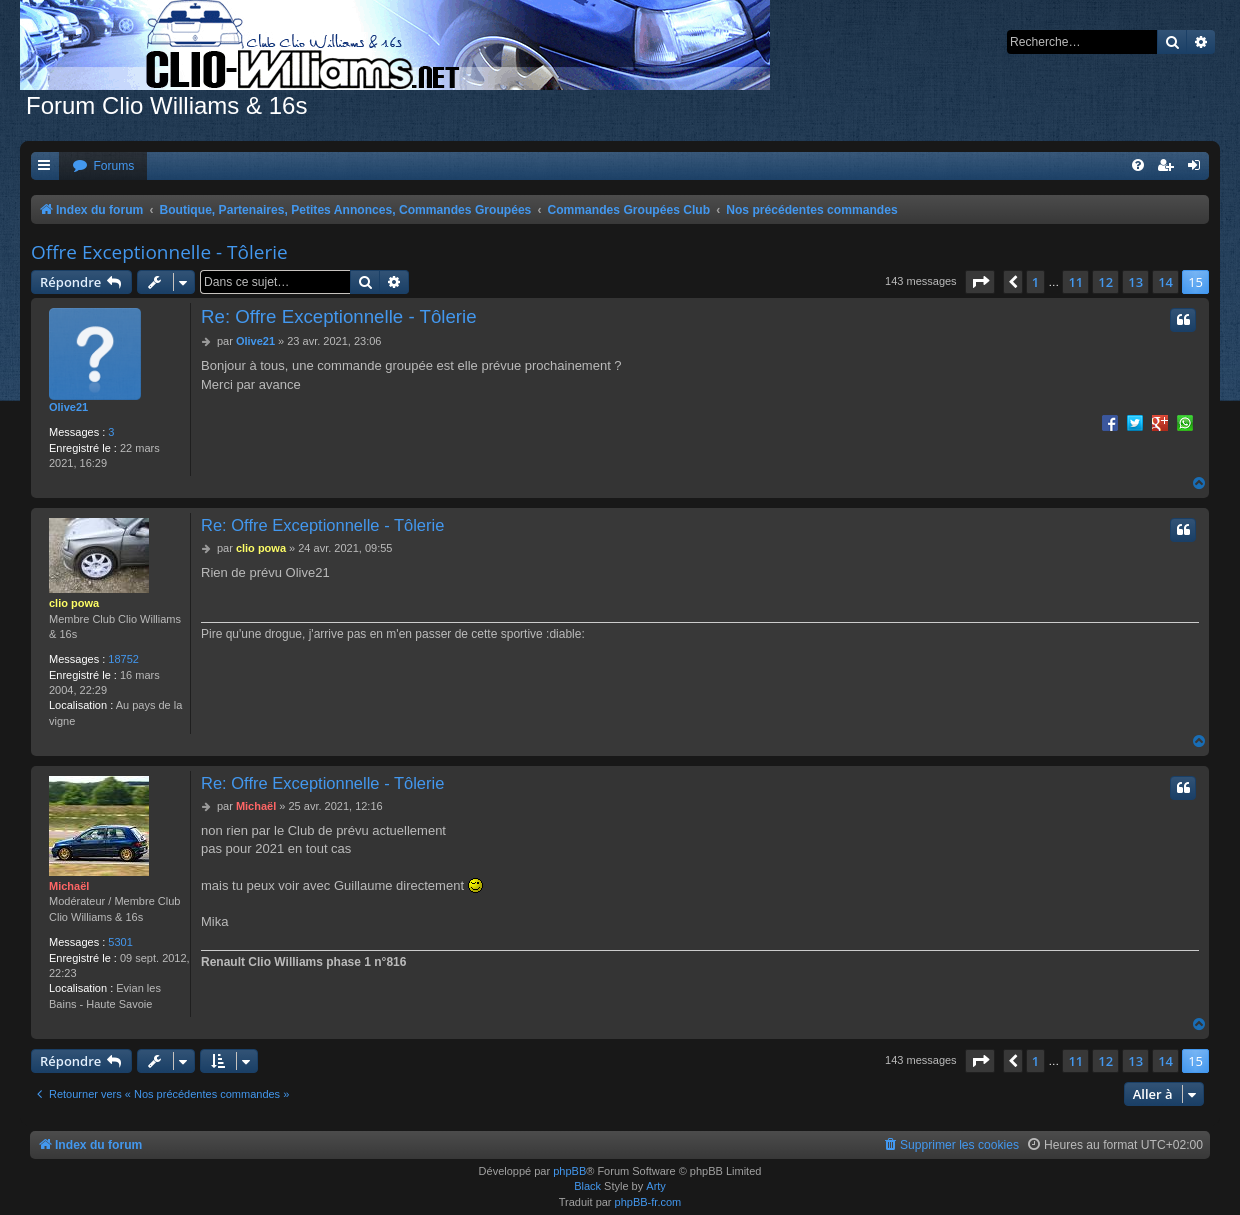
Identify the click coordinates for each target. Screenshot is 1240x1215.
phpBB (569, 1171)
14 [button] (1165, 282)
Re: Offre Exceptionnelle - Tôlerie (339, 316)
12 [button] (1105, 282)
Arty (656, 1186)
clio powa (74, 603)
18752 (123, 659)
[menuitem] (103, 166)
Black (587, 1186)
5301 (120, 942)
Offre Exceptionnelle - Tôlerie (159, 252)
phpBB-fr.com (648, 1202)
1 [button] (1035, 282)
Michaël (69, 886)
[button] (980, 282)
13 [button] (1135, 282)
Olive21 (68, 407)
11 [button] (1075, 282)
